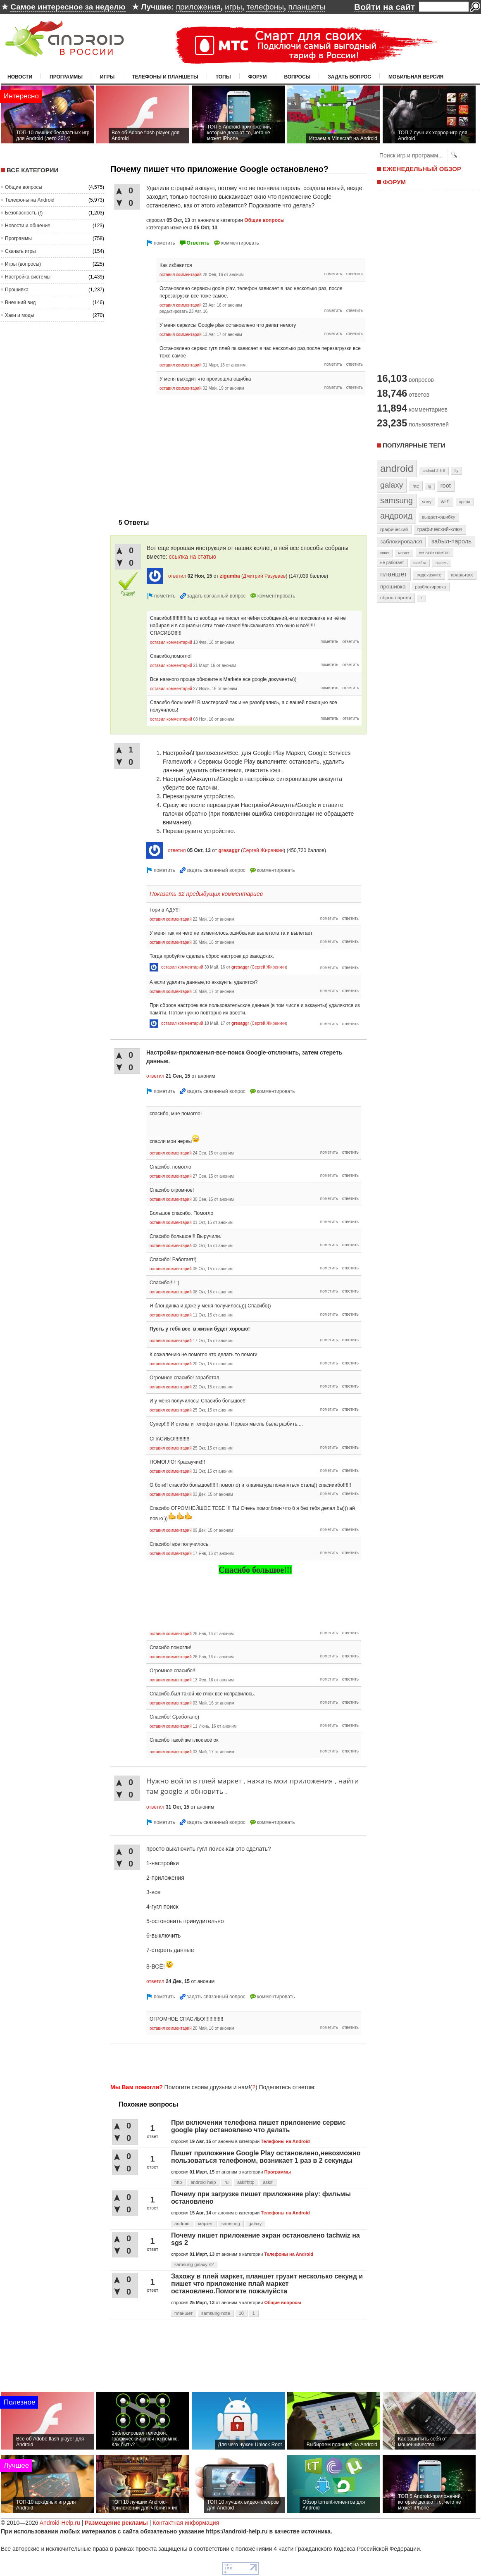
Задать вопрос (349, 77)
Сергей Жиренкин (263, 850)
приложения (198, 6)
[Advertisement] (179, 452)
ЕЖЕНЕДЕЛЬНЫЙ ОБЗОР (422, 168)
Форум (257, 77)
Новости (19, 77)
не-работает (392, 562)
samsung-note (215, 2313)
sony (426, 501)
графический (394, 529)
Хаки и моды (19, 315)
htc (415, 485)
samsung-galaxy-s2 (194, 2264)
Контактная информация (185, 2522)
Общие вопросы (23, 187)
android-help (203, 2182)
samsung (230, 2223)
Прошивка (17, 290)
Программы (66, 77)
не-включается (434, 552)
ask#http (246, 2182)
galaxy (255, 2223)
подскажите (429, 574)
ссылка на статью (193, 556)
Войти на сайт (384, 7)
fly (457, 470)
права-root (462, 574)
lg (430, 486)
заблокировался (401, 541)
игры (233, 6)
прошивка (393, 586)
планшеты (306, 6)
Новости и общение (27, 226)
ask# (267, 2182)
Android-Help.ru (60, 2522)
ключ (384, 553)
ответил (177, 576)
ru (226, 2182)
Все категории (32, 170)
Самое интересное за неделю (67, 6)
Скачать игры (20, 251)
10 (241, 2313)
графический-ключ (439, 529)
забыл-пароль (451, 541)
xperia (464, 502)
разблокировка (430, 586)
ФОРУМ (394, 182)
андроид (396, 515)
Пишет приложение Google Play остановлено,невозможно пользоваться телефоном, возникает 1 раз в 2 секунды (265, 2157)
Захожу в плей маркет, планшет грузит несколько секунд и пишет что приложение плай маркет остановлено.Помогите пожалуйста (267, 2284)
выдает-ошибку (438, 516)
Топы (223, 77)
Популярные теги (414, 445)
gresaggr (228, 850)
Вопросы (297, 77)
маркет (205, 2223)
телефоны (264, 6)
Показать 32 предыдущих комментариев (206, 893)
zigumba (230, 576)
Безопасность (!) (24, 213)
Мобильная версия (415, 77)
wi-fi (445, 502)
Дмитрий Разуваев (264, 576)
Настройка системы (27, 277)
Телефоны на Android (30, 200)
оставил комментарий (181, 274)
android (182, 2223)
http (178, 2182)
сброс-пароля (395, 597)
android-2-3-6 (434, 471)
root (446, 485)
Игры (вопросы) (23, 264)
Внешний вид (20, 302)
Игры (107, 77)
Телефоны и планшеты (165, 77)
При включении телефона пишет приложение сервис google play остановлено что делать (258, 2126)
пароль (442, 563)
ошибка (419, 563)
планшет (183, 2313)
